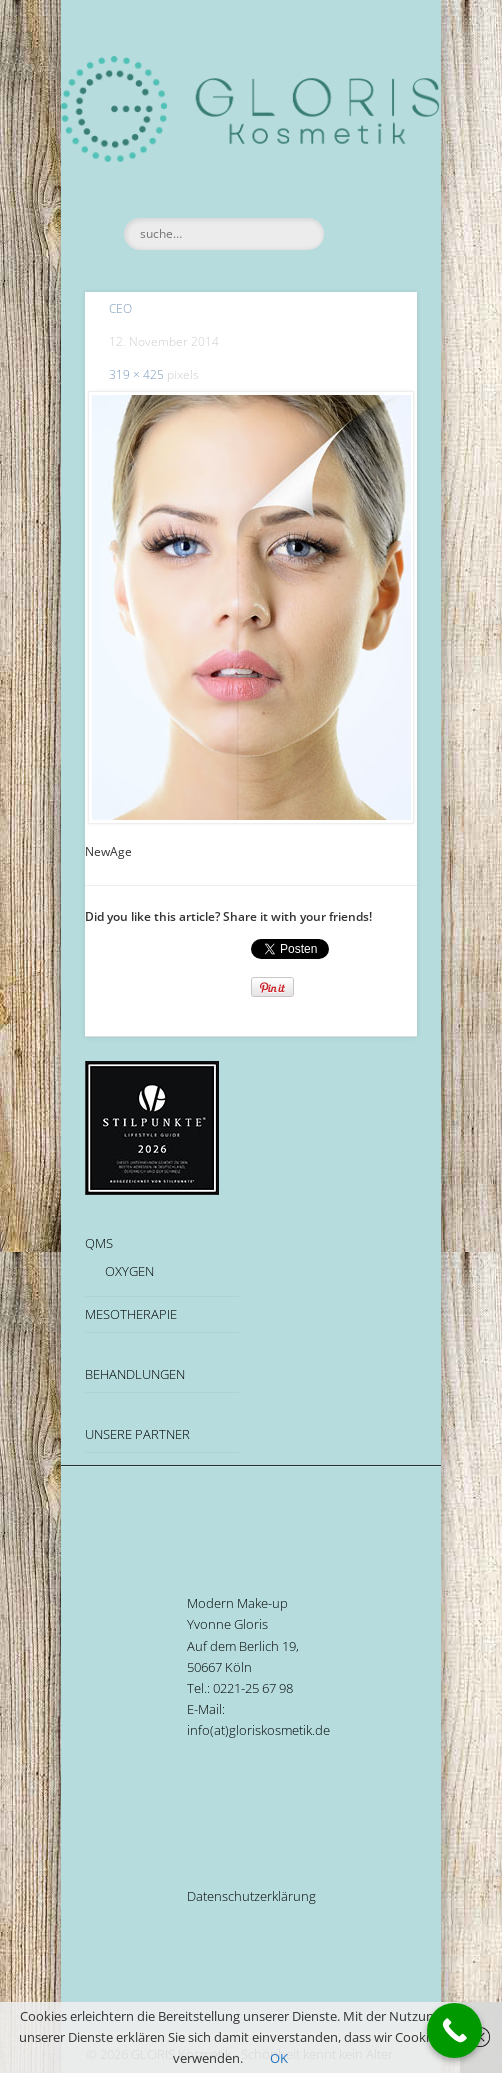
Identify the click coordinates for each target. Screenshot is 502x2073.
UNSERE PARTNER (137, 1434)
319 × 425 (136, 374)
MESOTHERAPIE (131, 1314)
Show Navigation (368, 179)
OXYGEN (129, 1271)
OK (279, 2058)
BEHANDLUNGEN (135, 1374)
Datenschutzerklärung (251, 1896)
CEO (120, 308)
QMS (99, 1243)
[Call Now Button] (454, 2030)
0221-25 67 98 (253, 1688)
